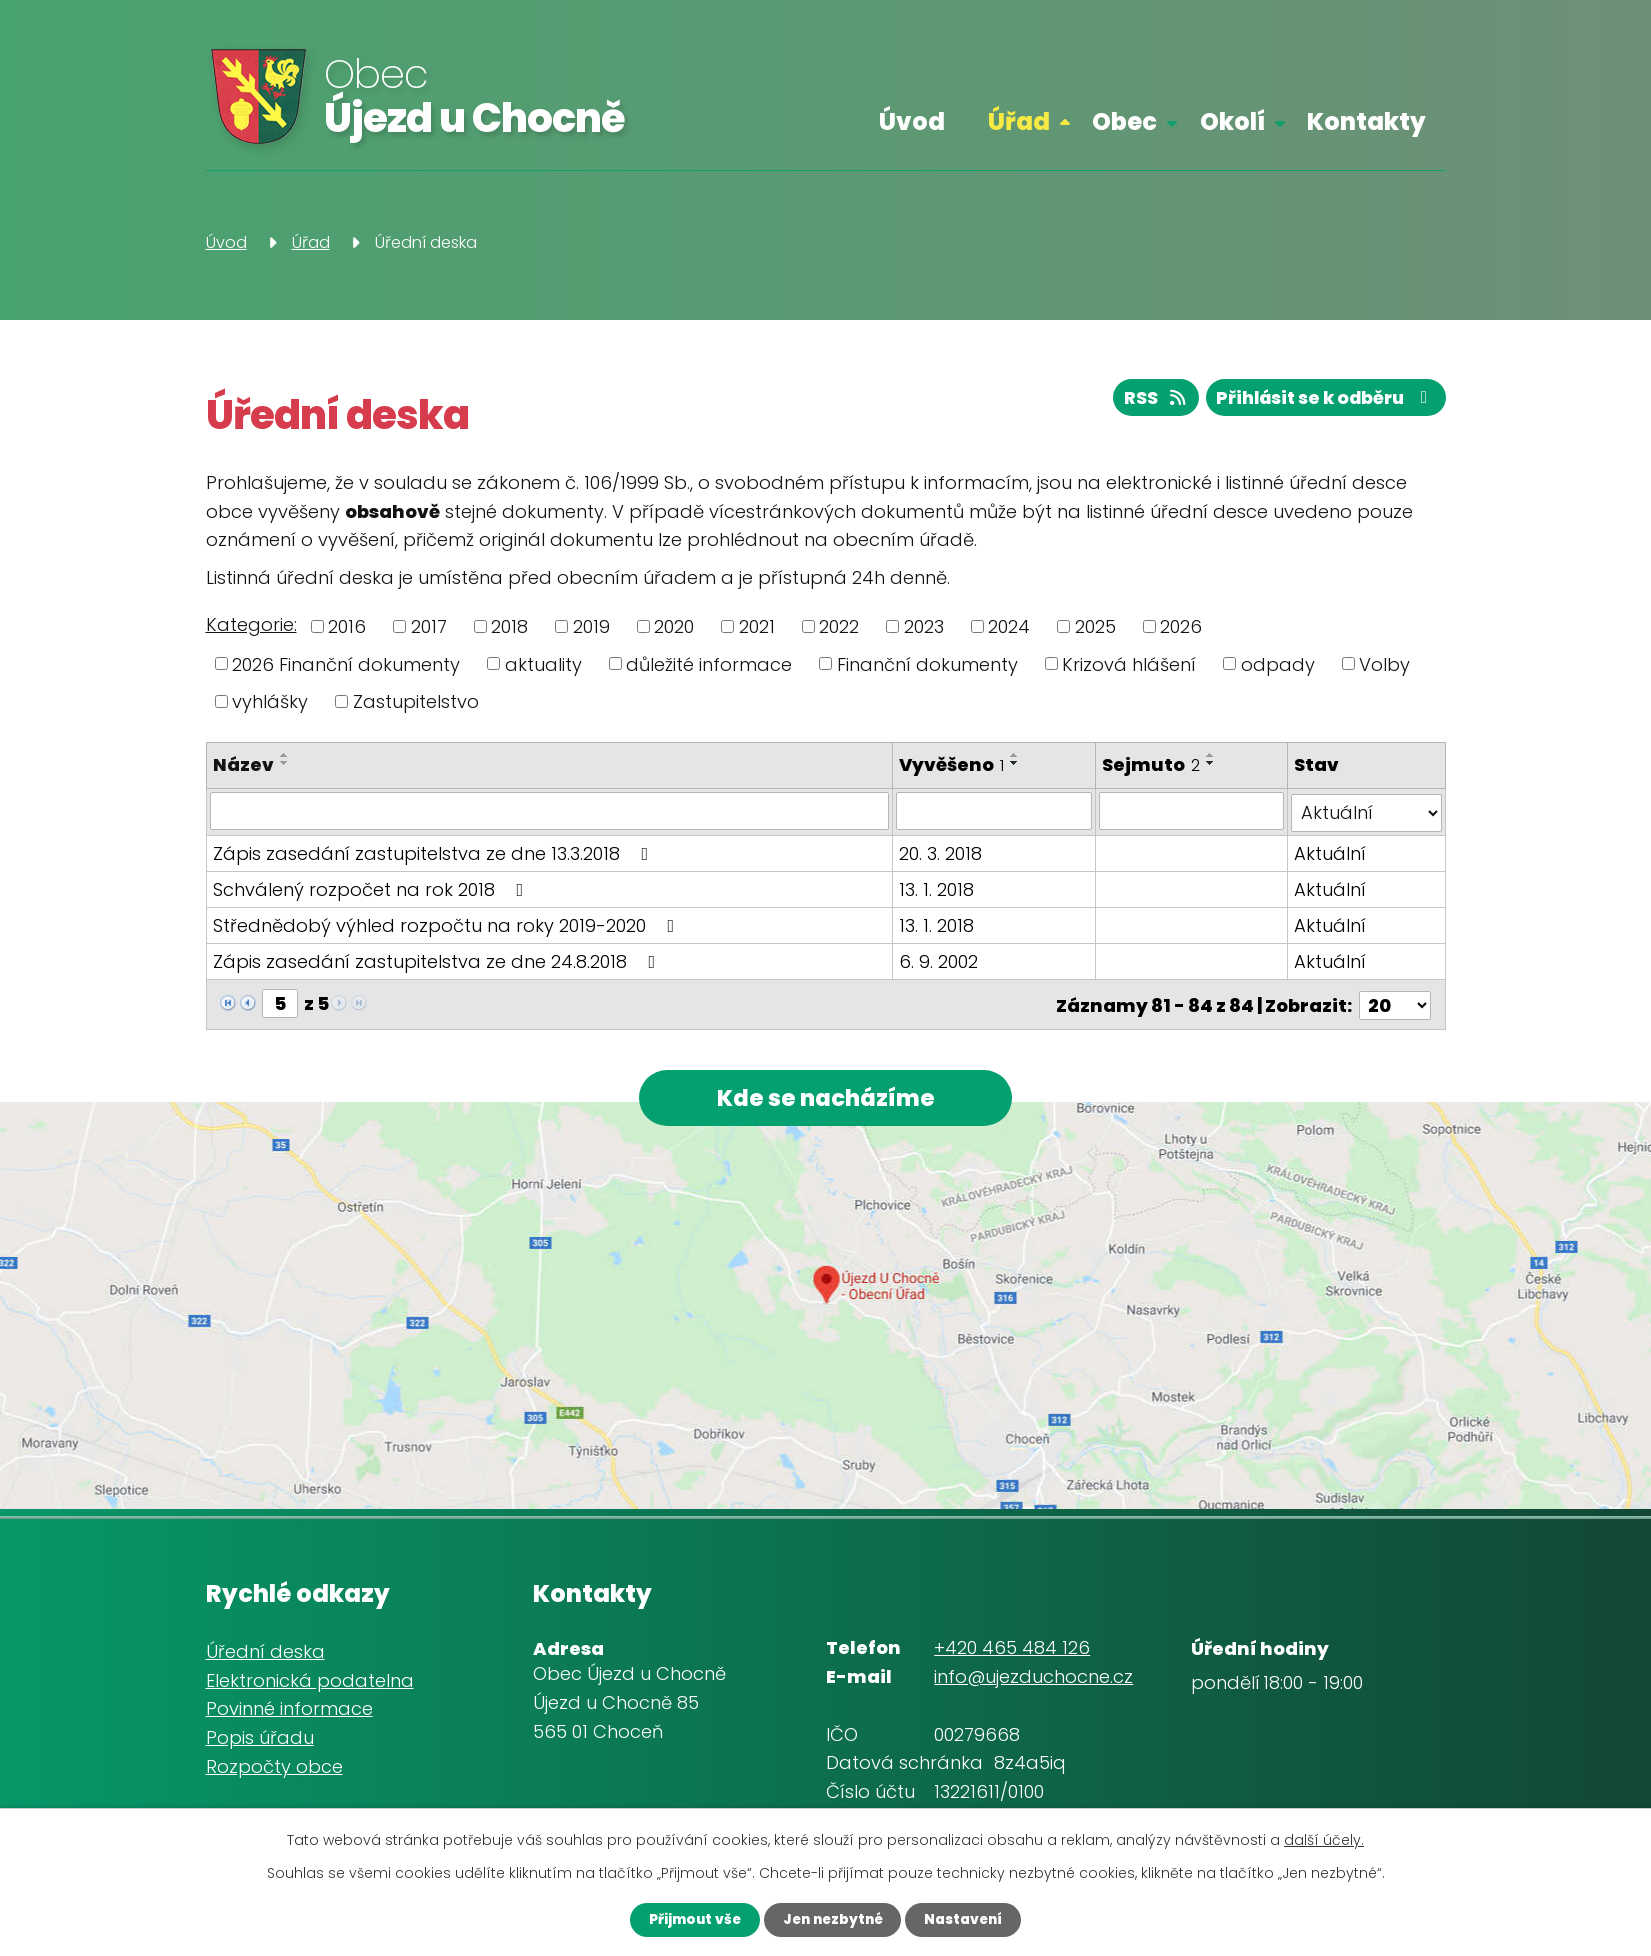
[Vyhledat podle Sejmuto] (1191, 811)
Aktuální (1331, 851)
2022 (839, 626)
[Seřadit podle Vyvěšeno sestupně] (1016, 763)
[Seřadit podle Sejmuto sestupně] (1211, 763)
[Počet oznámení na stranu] (1395, 1001)
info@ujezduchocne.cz (1033, 1676)
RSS (1144, 400)
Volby (1384, 663)
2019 (591, 626)
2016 (347, 626)
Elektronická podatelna (310, 1679)
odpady (1278, 663)
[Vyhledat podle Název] (550, 811)
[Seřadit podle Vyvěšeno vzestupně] (1016, 755)
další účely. (1324, 1839)
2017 (429, 626)
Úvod (912, 121)
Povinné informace (289, 1708)
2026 (1181, 626)
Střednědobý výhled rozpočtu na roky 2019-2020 (448, 923)
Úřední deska (265, 1650)
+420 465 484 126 (1012, 1647)
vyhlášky (270, 701)
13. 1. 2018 (937, 887)
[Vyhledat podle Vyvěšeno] (994, 811)
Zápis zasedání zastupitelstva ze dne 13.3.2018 (435, 851)
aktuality (543, 663)
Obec (1124, 121)
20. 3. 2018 (941, 851)
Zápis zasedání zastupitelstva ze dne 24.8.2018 (438, 959)
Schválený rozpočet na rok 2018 (372, 887)
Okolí (1232, 121)
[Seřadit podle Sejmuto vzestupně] (1211, 755)
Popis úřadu (260, 1737)
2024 (1009, 626)
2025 (1095, 626)
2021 (757, 626)
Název (243, 764)
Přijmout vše (685, 1919)
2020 (674, 626)
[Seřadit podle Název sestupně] (285, 763)
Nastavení (972, 1919)
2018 (509, 626)
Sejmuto (1151, 764)
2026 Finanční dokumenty (346, 663)
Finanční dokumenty (927, 663)
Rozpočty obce (274, 1765)
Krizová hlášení (1129, 663)
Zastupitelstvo (416, 701)
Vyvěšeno (952, 764)
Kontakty (1366, 121)
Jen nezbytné (832, 1919)
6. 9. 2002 (939, 959)
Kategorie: (251, 624)
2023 (924, 626)
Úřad (1019, 121)
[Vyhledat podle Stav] (1367, 811)
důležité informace (709, 663)
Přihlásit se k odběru (1321, 400)
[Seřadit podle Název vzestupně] (285, 755)
